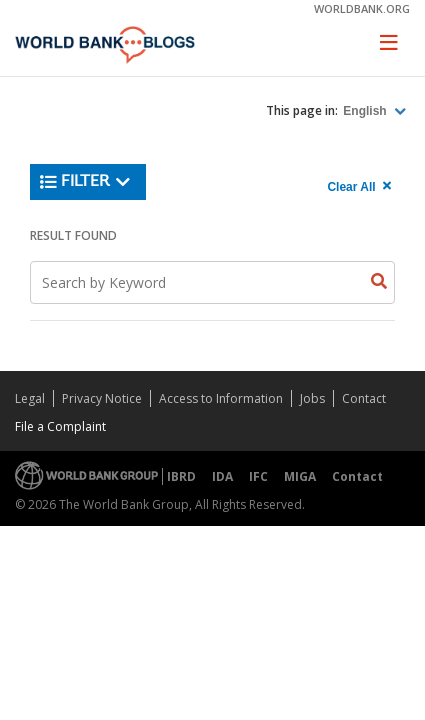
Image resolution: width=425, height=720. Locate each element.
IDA (222, 476)
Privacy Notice (102, 398)
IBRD (181, 476)
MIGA (300, 476)
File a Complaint (60, 426)
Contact (364, 398)
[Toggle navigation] (389, 42)
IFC (258, 476)
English (366, 111)
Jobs (312, 398)
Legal (30, 398)
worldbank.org (362, 8)
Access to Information (221, 398)
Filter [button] (85, 182)
